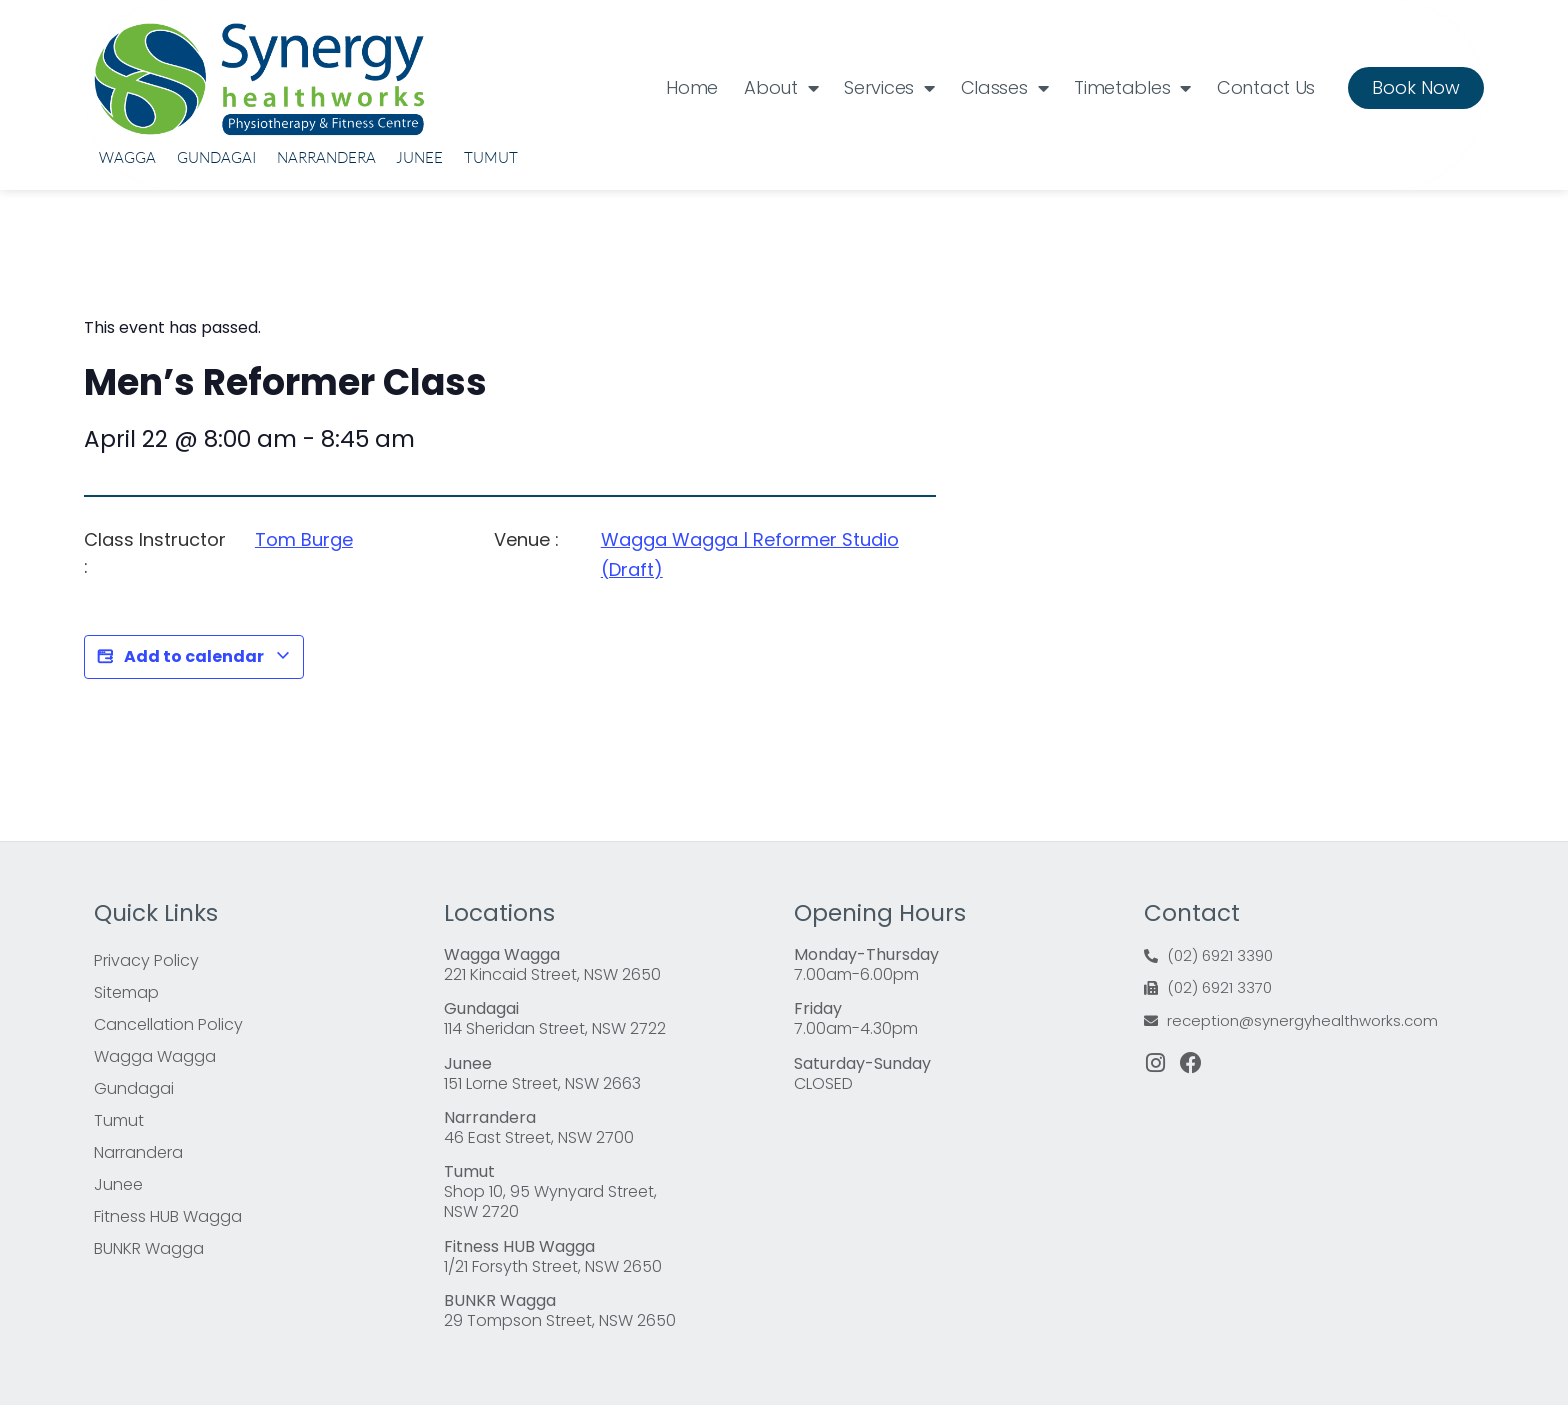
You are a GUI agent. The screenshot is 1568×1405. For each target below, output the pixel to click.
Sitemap (126, 992)
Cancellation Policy (168, 1024)
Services (889, 88)
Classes (1005, 88)
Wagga (127, 157)
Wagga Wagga (155, 1056)
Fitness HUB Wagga (168, 1216)
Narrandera (326, 157)
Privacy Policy (146, 960)
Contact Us (1266, 87)
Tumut (491, 157)
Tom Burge (304, 539)
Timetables (1132, 88)
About (781, 88)
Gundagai (216, 157)
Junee (419, 157)
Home (692, 87)
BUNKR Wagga (149, 1248)
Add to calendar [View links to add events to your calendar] (194, 657)
